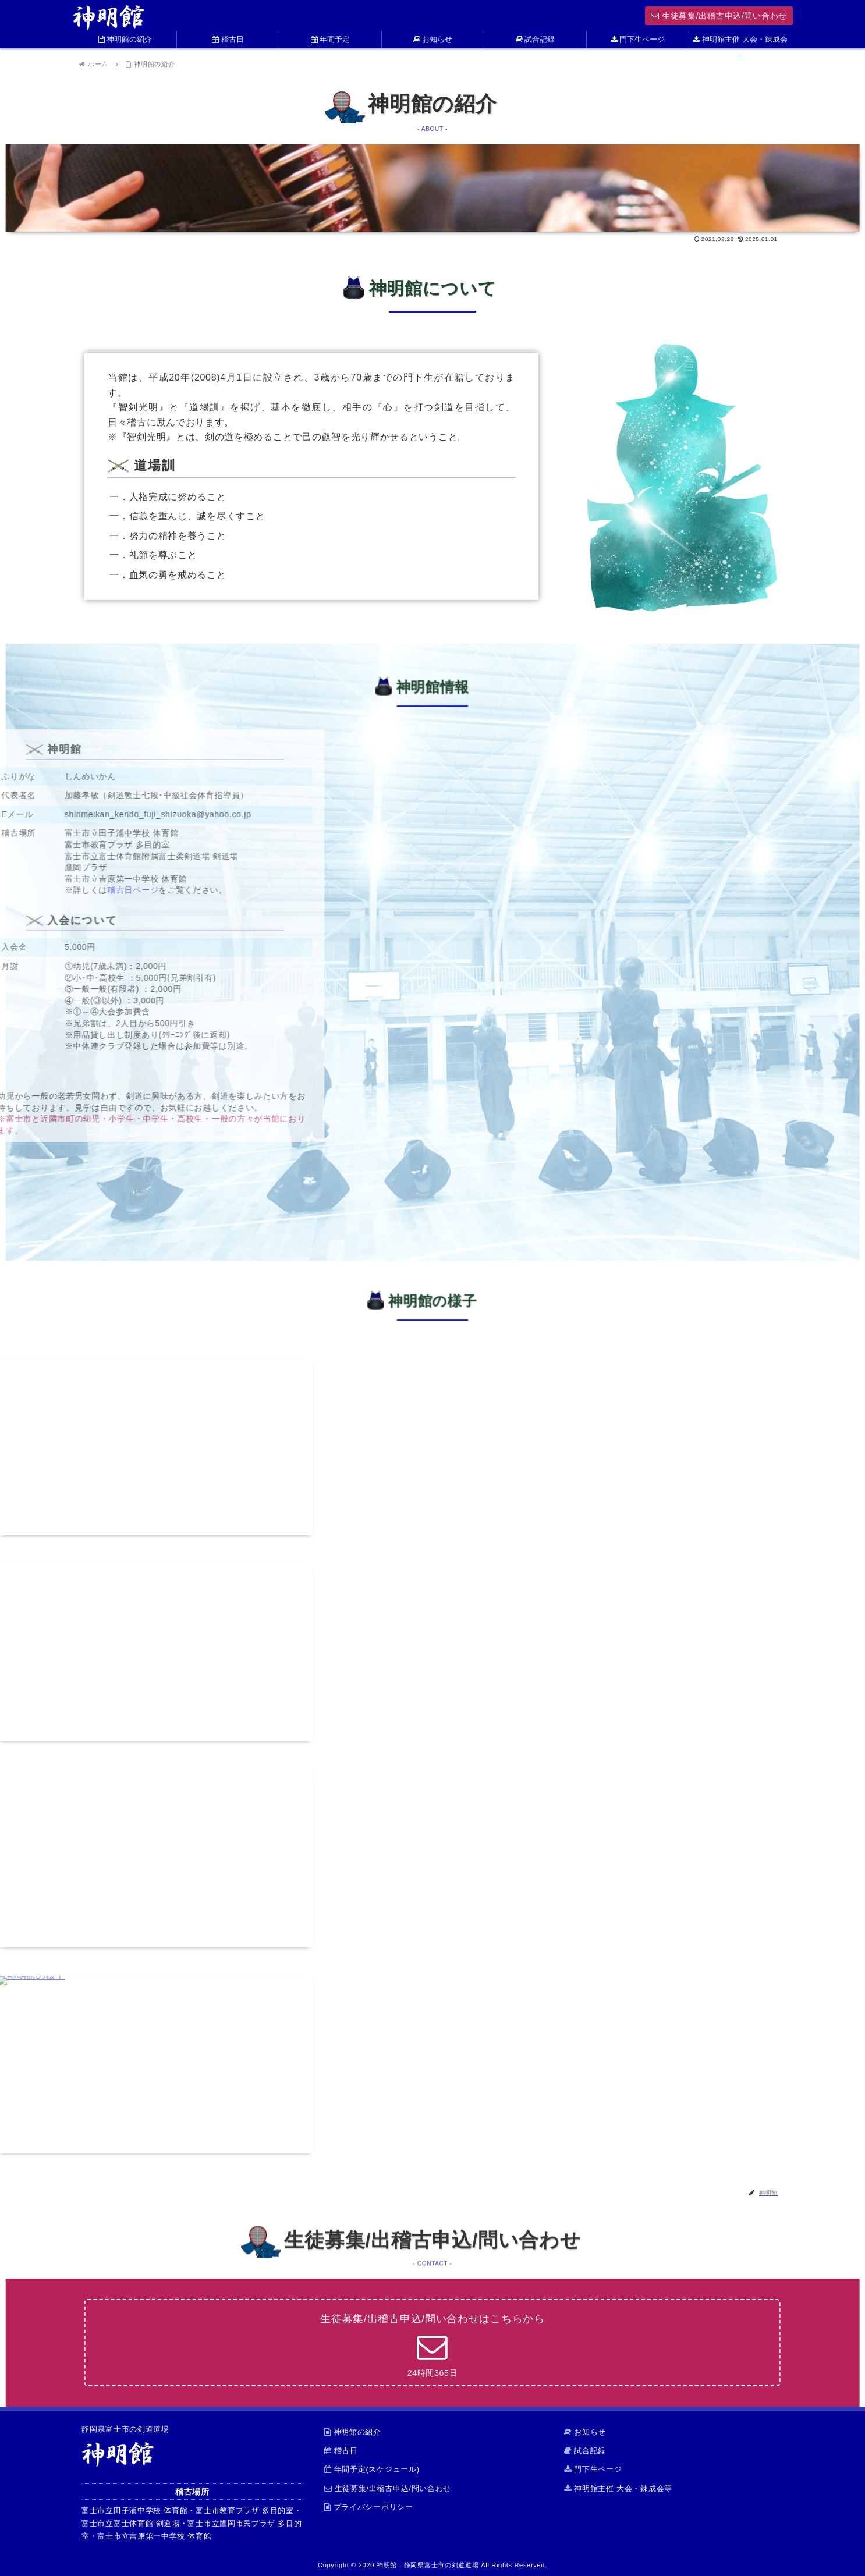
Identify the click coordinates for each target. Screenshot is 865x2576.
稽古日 (341, 2450)
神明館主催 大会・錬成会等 (618, 2488)
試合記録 (585, 2450)
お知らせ (585, 2432)
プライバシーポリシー (368, 2507)
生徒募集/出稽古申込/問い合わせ (719, 15)
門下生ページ (593, 2469)
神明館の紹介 (352, 2432)
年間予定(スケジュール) (372, 2469)
